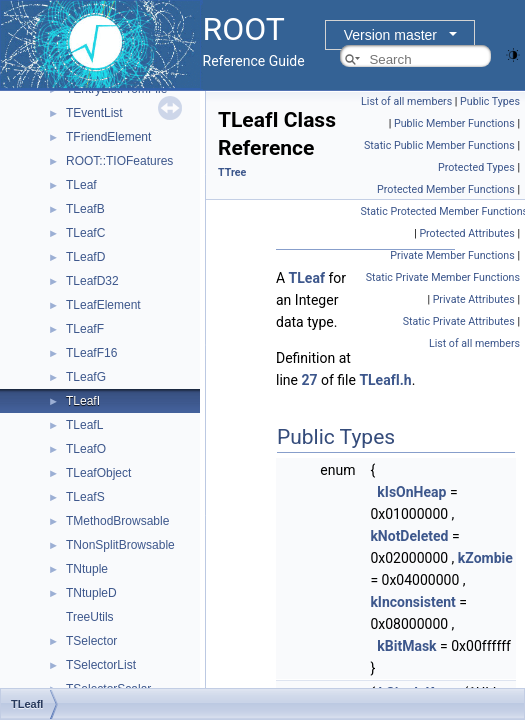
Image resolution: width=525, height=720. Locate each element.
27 (309, 380)
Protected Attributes (466, 233)
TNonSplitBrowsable (120, 545)
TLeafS (85, 497)
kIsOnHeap (411, 492)
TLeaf (81, 185)
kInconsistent (412, 602)
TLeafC (85, 233)
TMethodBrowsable (117, 521)
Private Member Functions (452, 255)
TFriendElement (108, 137)
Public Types (490, 101)
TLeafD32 (92, 281)
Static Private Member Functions (443, 277)
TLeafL (84, 425)
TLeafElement (103, 305)
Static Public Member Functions (439, 145)
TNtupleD (91, 593)
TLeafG (86, 377)
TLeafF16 (91, 353)
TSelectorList (101, 665)
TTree (232, 172)
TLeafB (85, 209)
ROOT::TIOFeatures (119, 161)
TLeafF (85, 329)
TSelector (91, 641)
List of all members (406, 101)
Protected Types (476, 167)
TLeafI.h (385, 380)
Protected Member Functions (446, 189)
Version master (390, 35)
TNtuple (87, 569)
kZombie (485, 558)
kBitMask (406, 646)
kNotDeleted (409, 536)
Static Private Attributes (459, 321)
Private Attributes (474, 299)
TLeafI (83, 401)
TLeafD (85, 257)
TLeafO (86, 449)
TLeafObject (98, 473)
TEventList (94, 113)
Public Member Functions (454, 123)
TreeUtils (90, 617)
